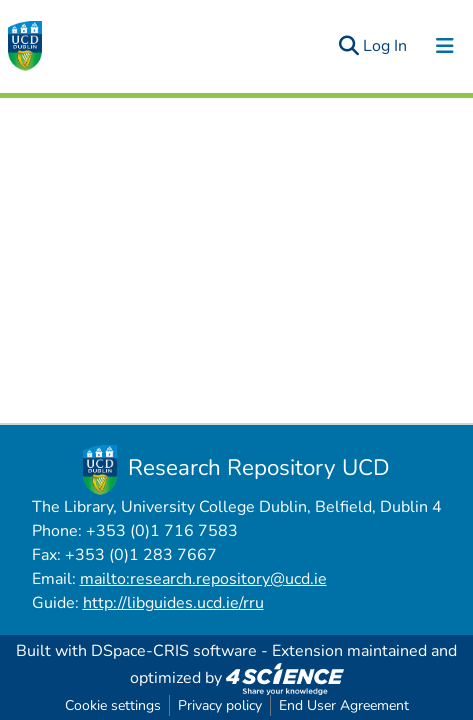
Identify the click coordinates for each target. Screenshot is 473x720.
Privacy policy (220, 705)
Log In (386, 46)
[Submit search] (348, 46)
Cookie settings (113, 705)
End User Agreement (344, 705)
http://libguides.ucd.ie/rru (173, 603)
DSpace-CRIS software (174, 651)
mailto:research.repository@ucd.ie (203, 579)
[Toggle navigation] (445, 46)
